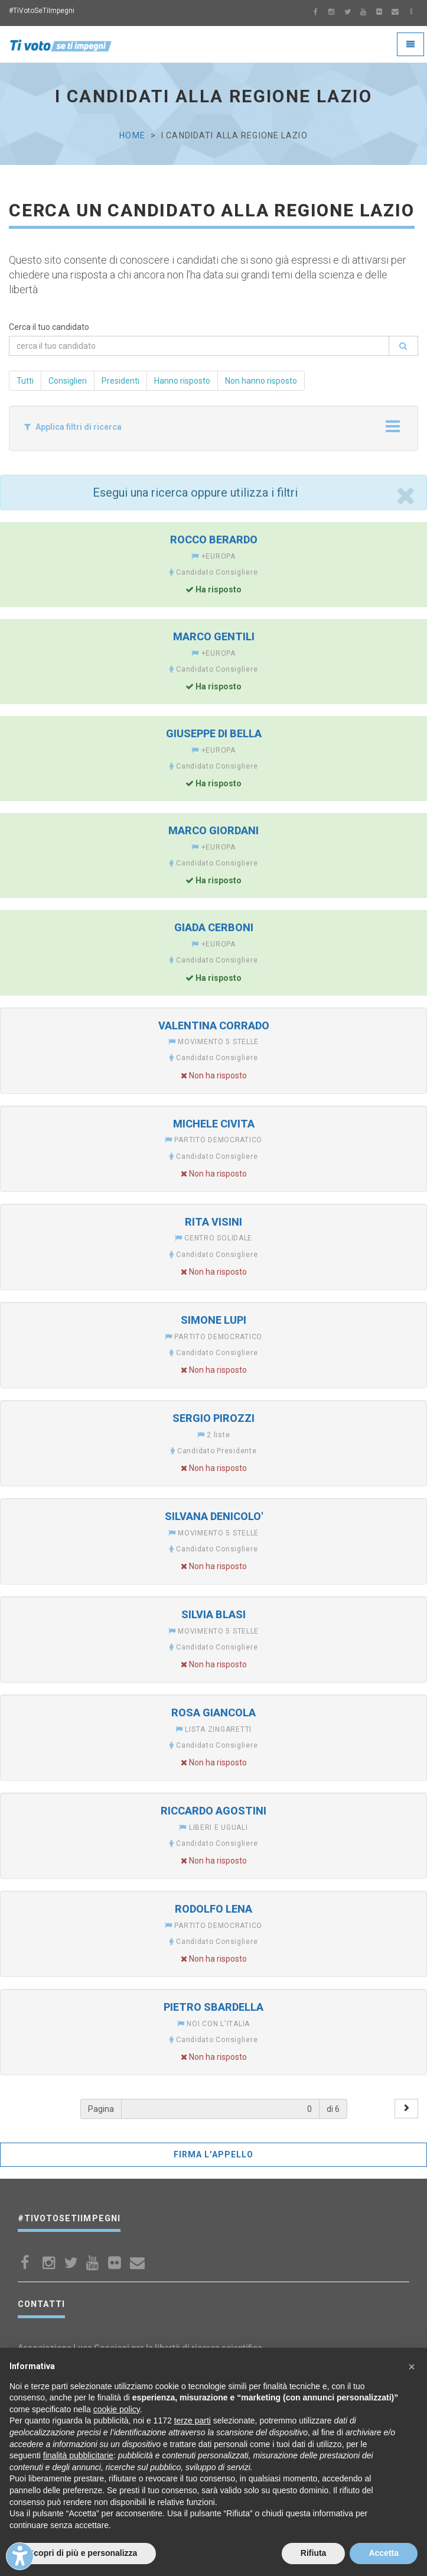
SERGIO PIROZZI (213, 1418)
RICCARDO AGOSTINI (213, 1810)
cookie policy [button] (116, 2409)
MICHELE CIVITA (214, 1123)
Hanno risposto (182, 380)
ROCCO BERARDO (213, 539)
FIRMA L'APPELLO (214, 2154)
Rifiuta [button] (314, 2553)
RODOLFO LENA (213, 1909)
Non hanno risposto (261, 380)
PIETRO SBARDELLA (213, 2007)
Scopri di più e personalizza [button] (82, 2553)
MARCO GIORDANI (213, 830)
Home (132, 135)
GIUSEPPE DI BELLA (214, 733)
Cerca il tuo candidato (49, 327)
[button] (411, 2366)
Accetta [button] (384, 2553)
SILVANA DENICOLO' (214, 1516)
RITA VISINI (213, 1222)
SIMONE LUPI (213, 1320)
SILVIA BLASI (213, 1614)
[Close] (405, 495)
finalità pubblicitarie (78, 2455)
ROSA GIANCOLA (213, 1712)
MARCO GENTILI (214, 636)
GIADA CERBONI (213, 927)
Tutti (25, 380)
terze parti (192, 2420)
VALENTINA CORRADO (213, 1025)
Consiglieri (67, 380)
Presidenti (120, 380)
